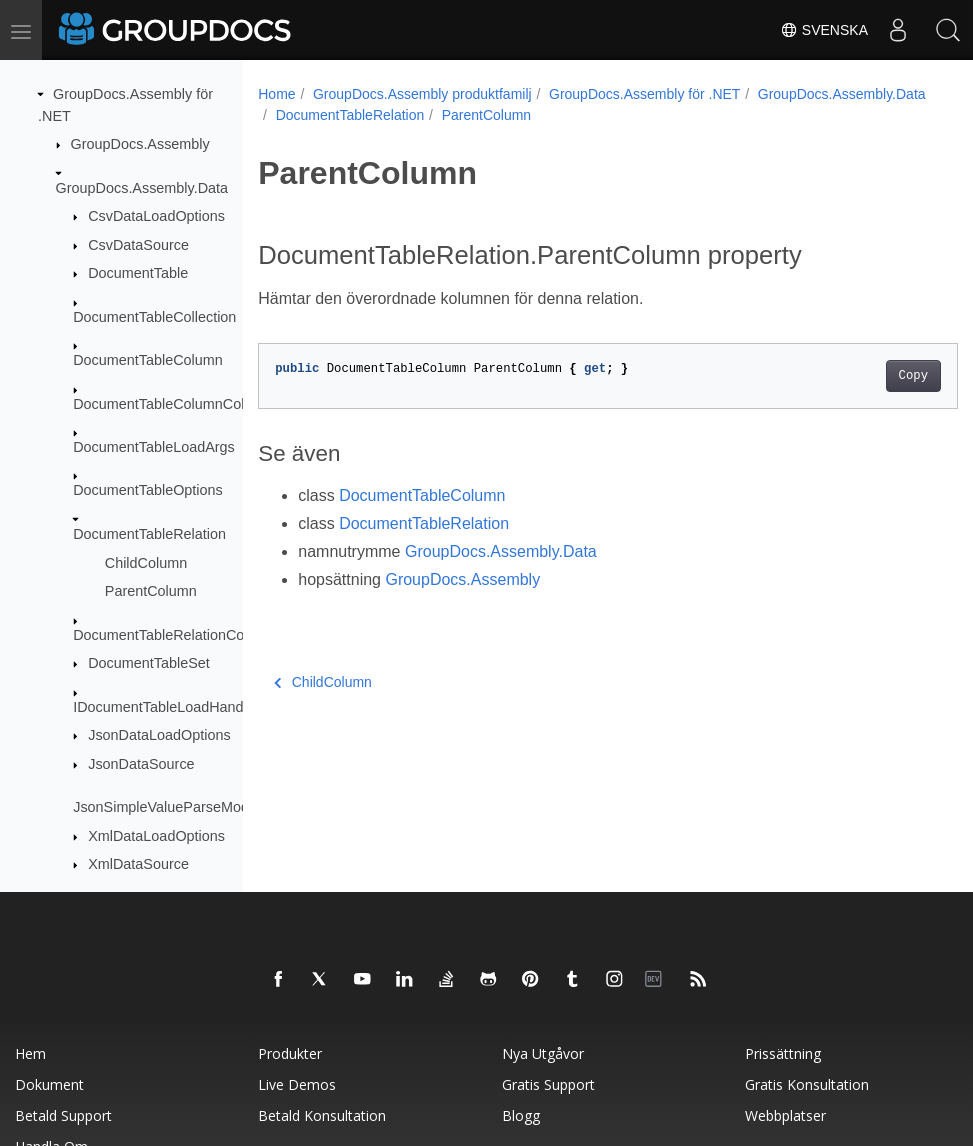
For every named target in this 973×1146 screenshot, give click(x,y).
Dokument (49, 1084)
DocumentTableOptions (148, 490)
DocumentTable (138, 273)
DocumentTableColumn (148, 360)
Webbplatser (785, 1115)
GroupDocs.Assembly (140, 144)
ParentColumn (151, 591)
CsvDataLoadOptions (156, 216)
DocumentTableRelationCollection (181, 635)
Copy (863, 376)
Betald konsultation (322, 1115)
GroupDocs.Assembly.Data (142, 188)
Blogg (521, 1115)
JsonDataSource (141, 764)
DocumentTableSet (149, 663)
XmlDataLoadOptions (156, 836)
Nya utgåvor (543, 1053)
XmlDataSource (138, 864)
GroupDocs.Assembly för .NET (644, 94)
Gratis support (548, 1084)
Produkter (290, 1053)
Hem (30, 1053)
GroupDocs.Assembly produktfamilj (422, 94)
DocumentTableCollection (154, 317)
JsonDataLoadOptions (159, 735)
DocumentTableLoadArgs (154, 447)
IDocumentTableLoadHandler (166, 707)
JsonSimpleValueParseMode (165, 807)
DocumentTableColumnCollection (179, 404)
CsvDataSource (138, 245)
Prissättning (783, 1053)
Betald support (63, 1115)
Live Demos (297, 1084)
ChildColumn (146, 563)
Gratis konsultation (807, 1084)
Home (276, 94)
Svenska (824, 30)
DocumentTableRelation (149, 534)
